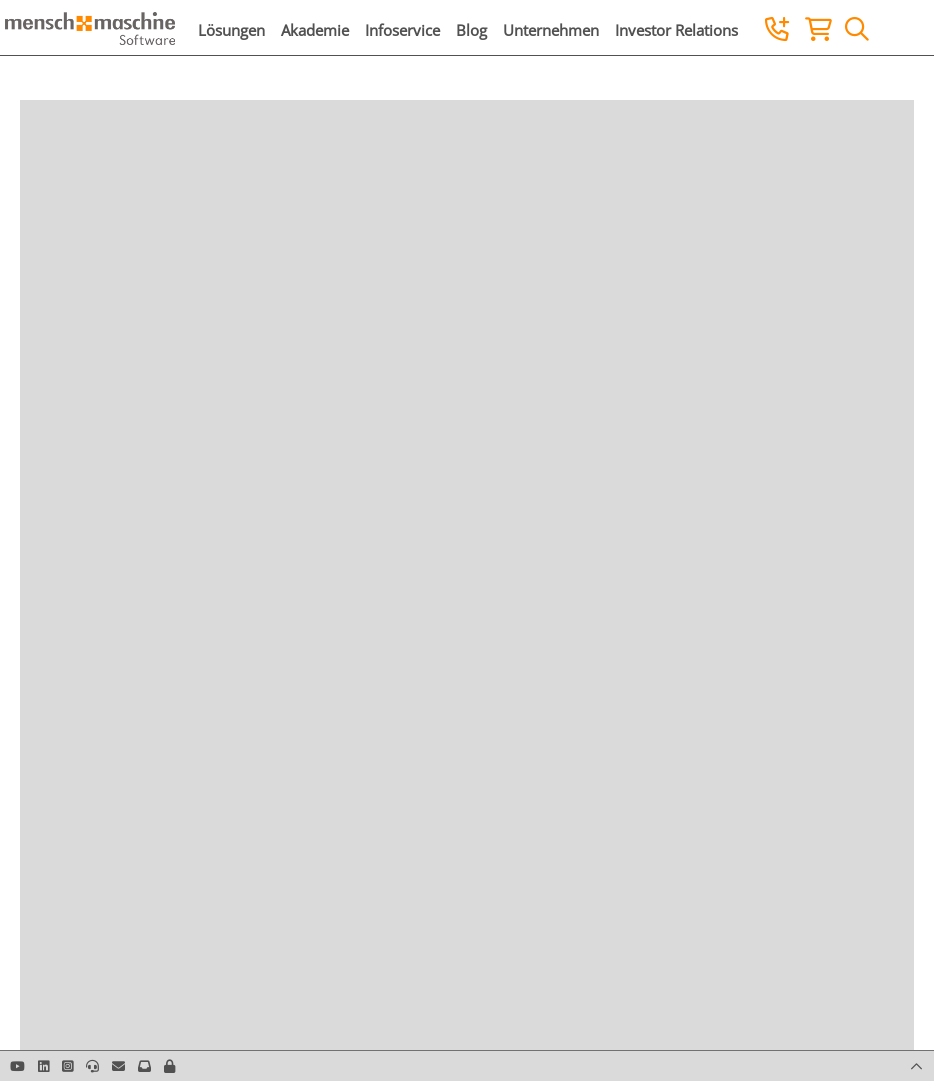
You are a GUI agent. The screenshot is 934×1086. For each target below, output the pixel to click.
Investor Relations (676, 30)
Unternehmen (551, 30)
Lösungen (231, 30)
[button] (169, 1066)
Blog (471, 30)
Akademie (315, 30)
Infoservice (402, 30)
